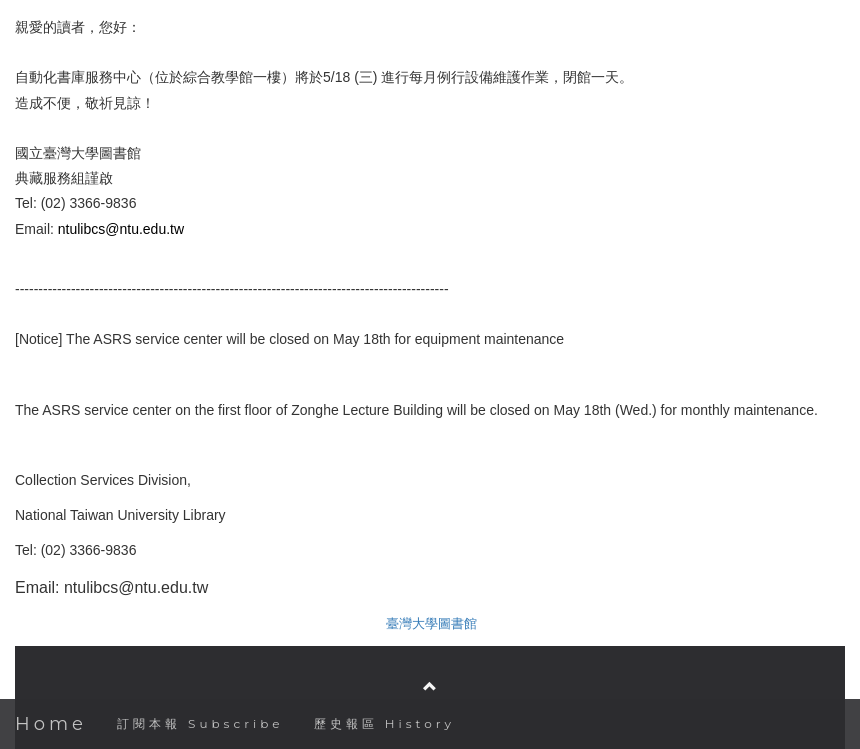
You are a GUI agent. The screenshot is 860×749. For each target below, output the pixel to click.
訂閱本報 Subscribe (200, 723)
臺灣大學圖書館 (431, 623)
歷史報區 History (384, 723)
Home (51, 724)
